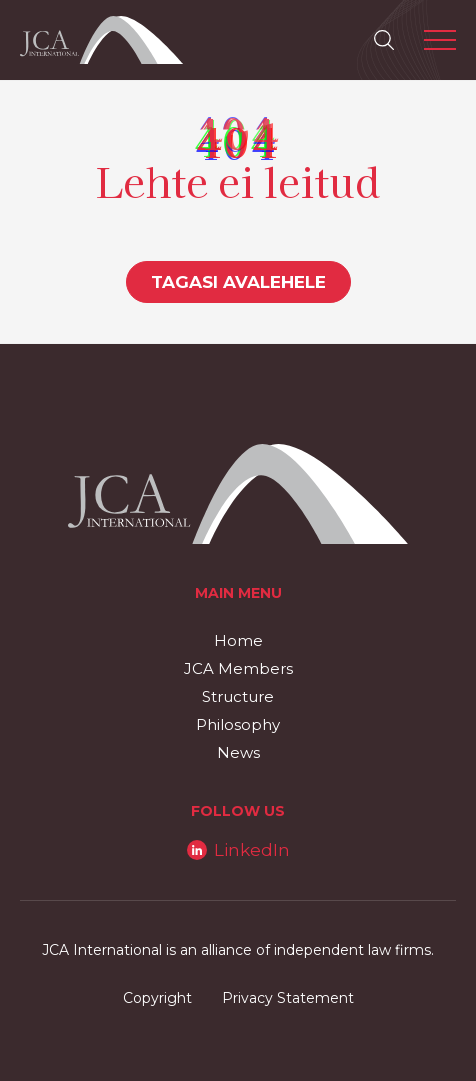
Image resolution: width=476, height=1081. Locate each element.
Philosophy (238, 724)
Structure (238, 696)
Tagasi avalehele (238, 282)
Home (238, 640)
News (238, 752)
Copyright (157, 998)
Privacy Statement (288, 998)
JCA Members (238, 668)
